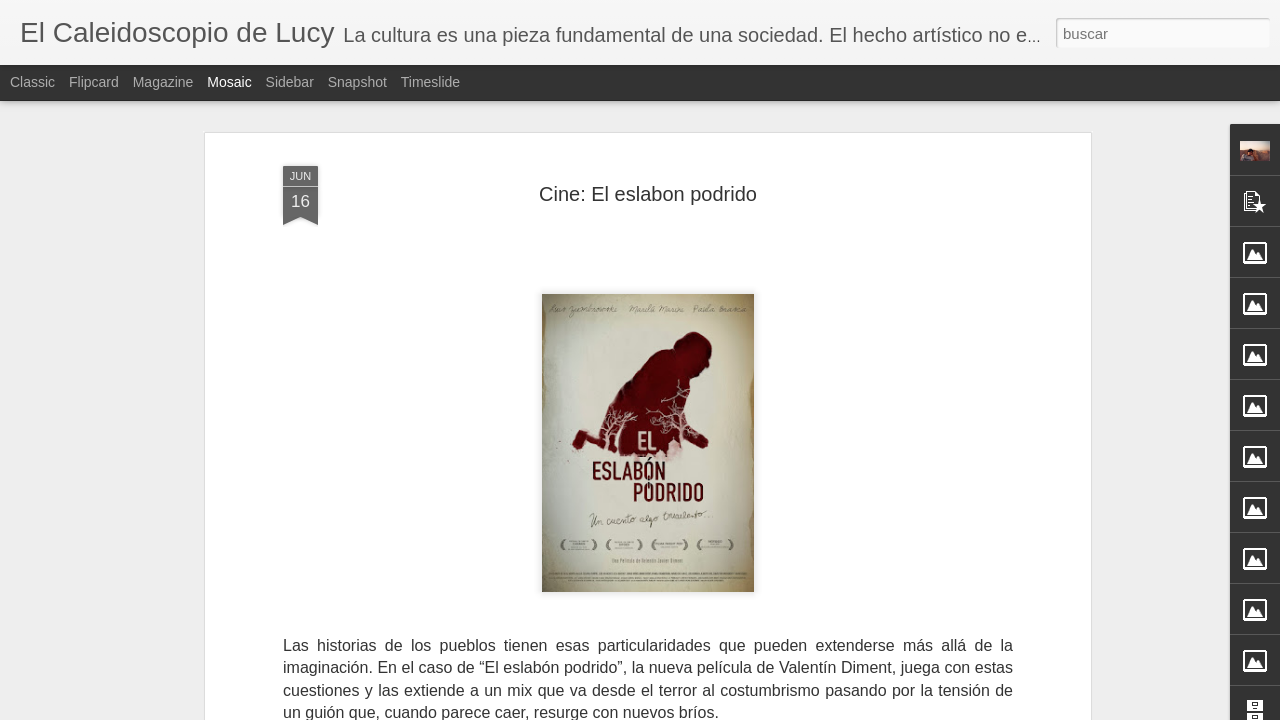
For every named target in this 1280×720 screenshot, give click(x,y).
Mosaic (229, 82)
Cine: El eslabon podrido (648, 182)
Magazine (163, 82)
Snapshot (357, 82)
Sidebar (290, 82)
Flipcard (94, 82)
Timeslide (430, 82)
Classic (32, 82)
